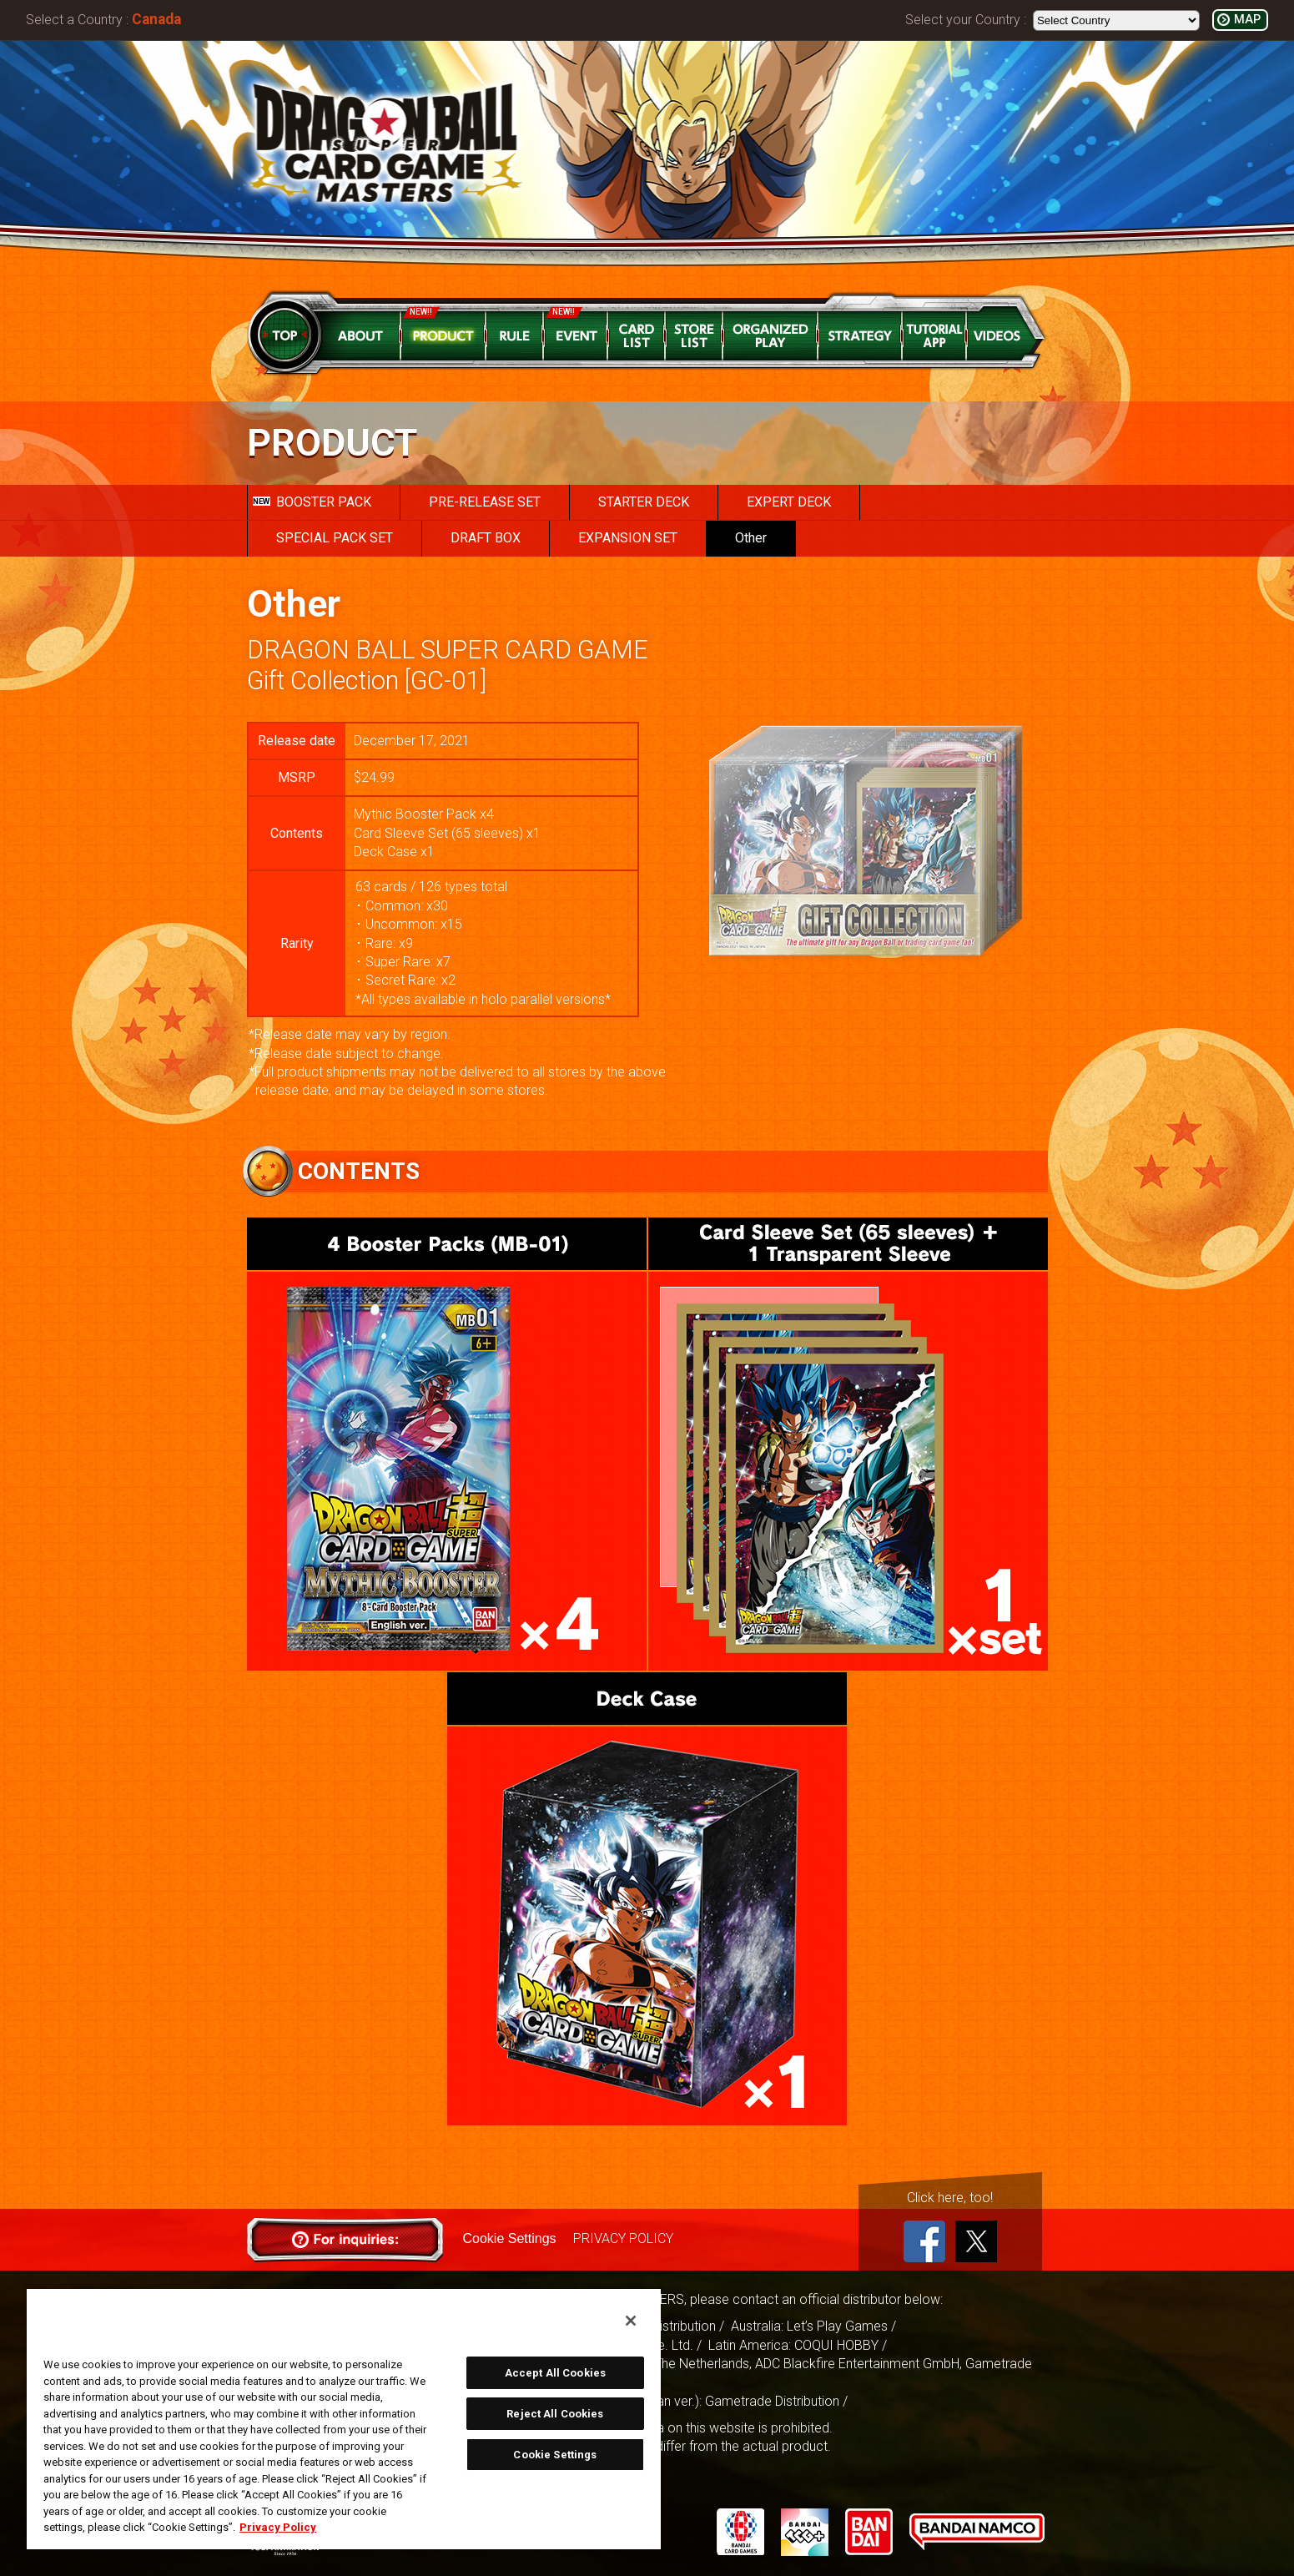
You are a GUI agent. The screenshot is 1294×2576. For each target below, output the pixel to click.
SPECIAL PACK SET (334, 538)
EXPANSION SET (627, 538)
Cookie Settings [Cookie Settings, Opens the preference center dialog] (555, 2454)
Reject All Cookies (554, 2413)
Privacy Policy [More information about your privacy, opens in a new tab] (277, 2527)
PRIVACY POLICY (623, 2238)
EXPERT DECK (789, 502)
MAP (1247, 20)
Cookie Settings (509, 2238)
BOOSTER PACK (312, 502)
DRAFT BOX (486, 538)
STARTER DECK (643, 502)
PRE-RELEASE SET (485, 502)
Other (751, 538)
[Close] (630, 2320)
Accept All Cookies (555, 2373)
